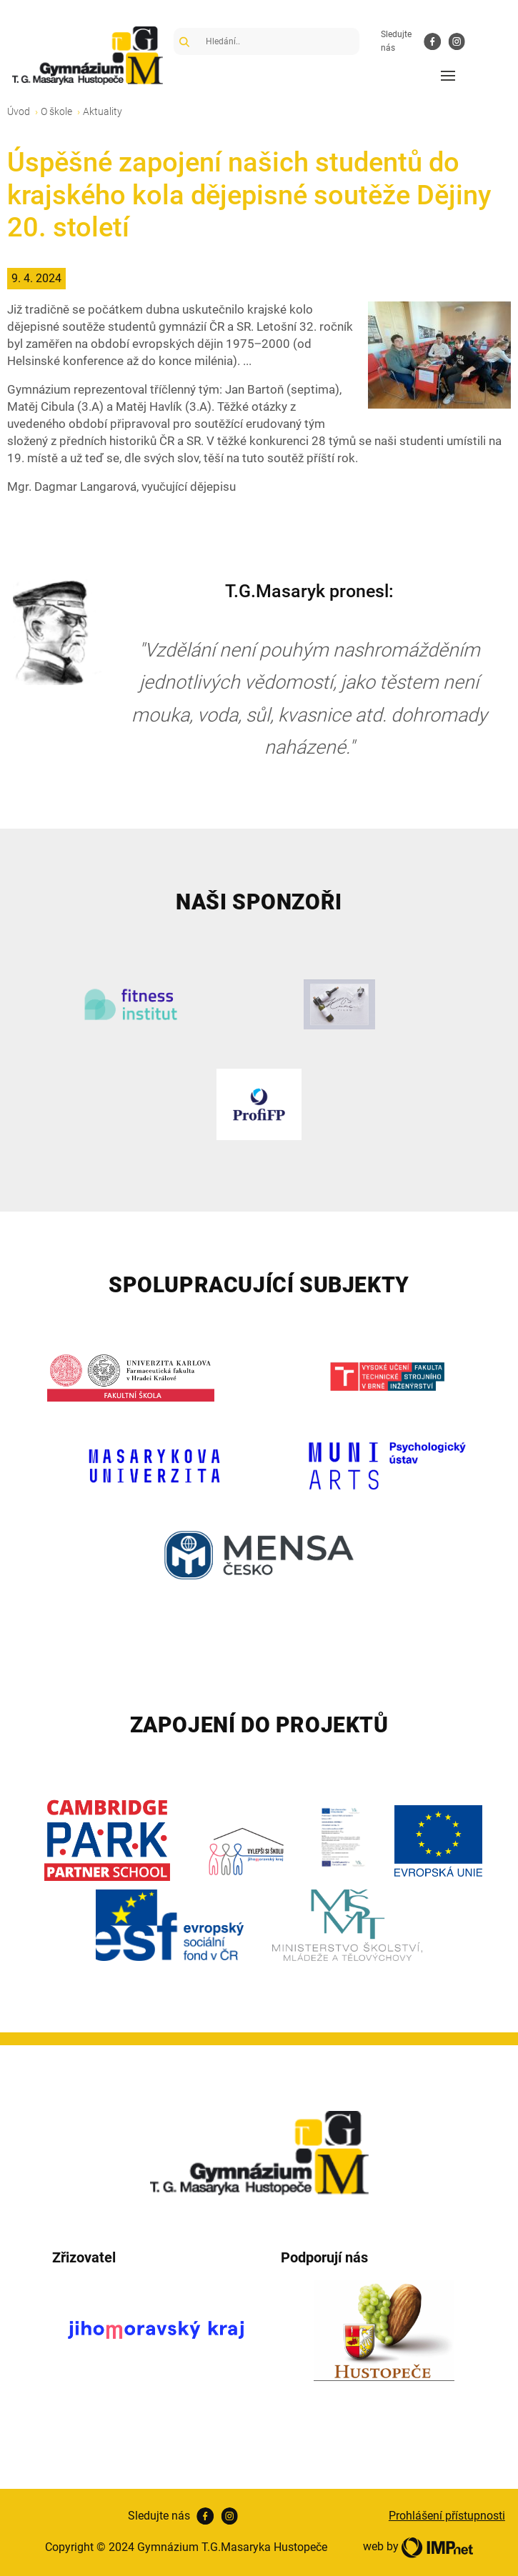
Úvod (18, 111)
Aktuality (102, 111)
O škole (56, 111)
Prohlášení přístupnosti (447, 2515)
